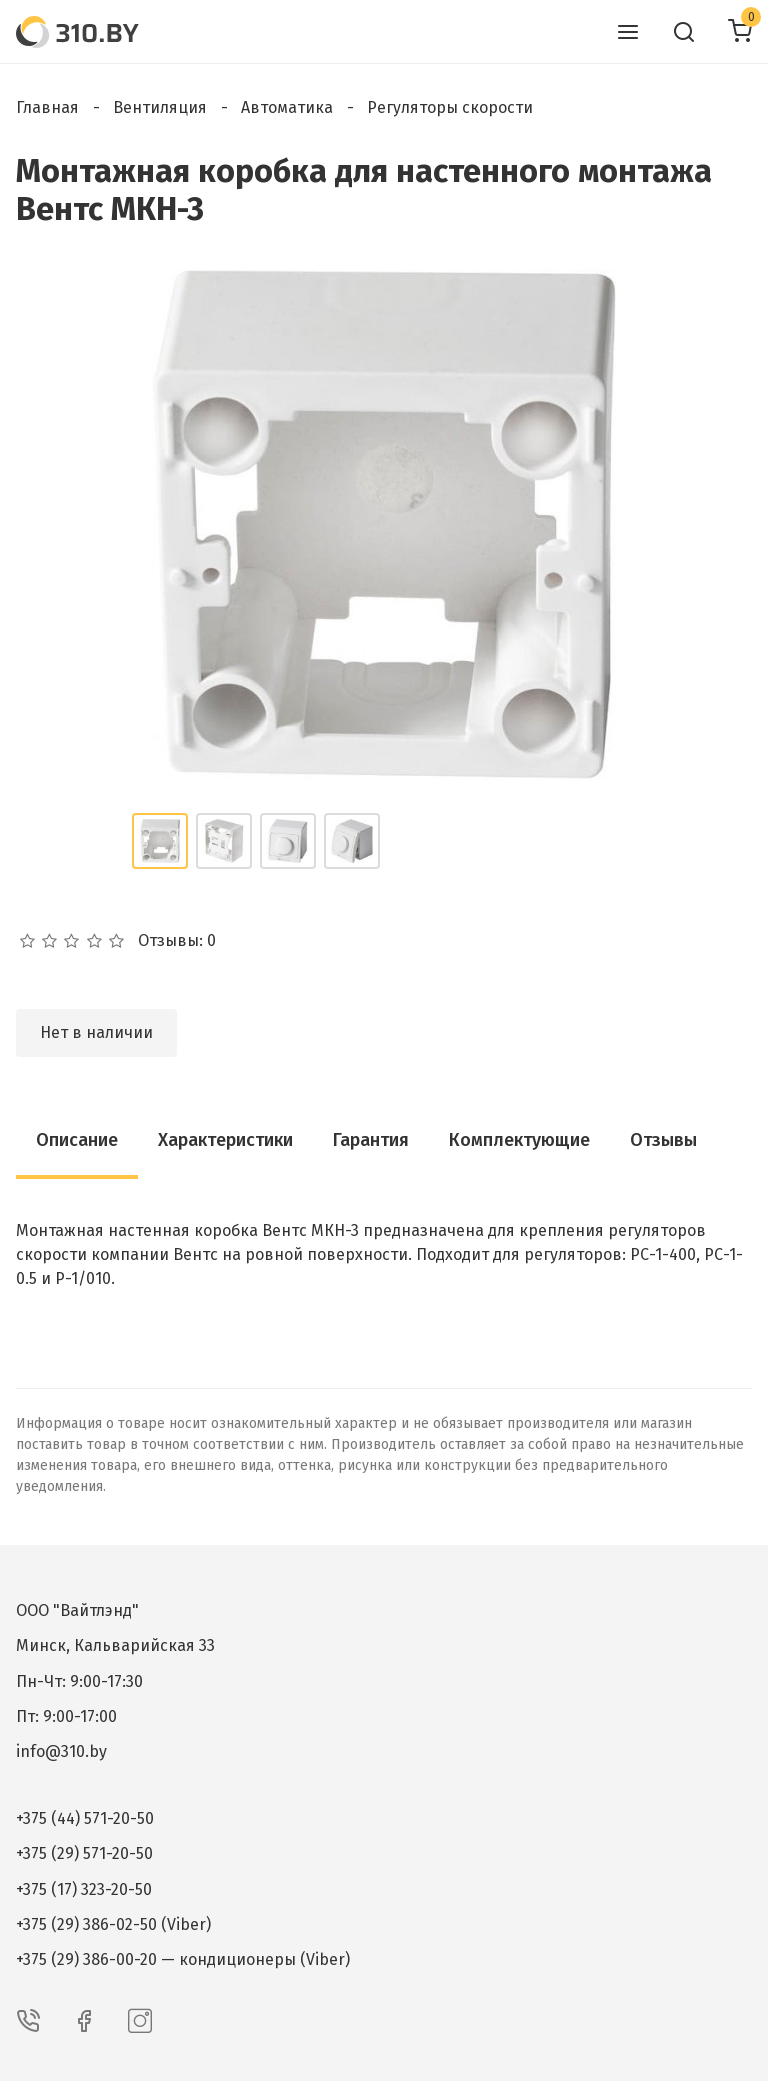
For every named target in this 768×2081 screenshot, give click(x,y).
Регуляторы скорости (450, 107)
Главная (47, 107)
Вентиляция (160, 107)
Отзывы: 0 (177, 941)
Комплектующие (519, 1140)
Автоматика (287, 107)
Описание (77, 1140)
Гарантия (371, 1140)
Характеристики (225, 1140)
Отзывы (663, 1140)
